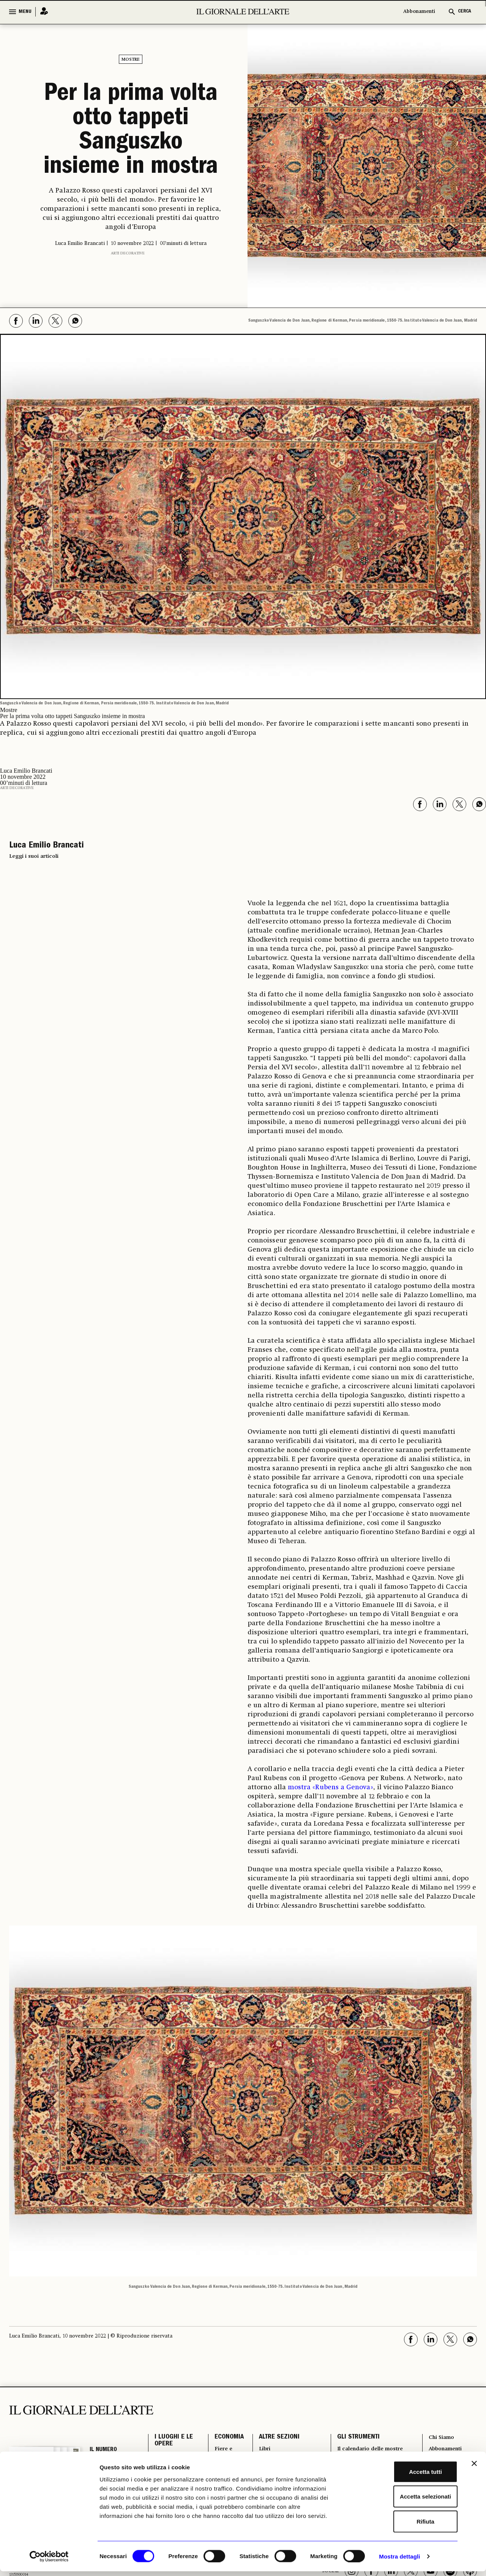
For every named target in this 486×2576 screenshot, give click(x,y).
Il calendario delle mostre (372, 2452)
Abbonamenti (419, 11)
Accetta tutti (403, 2476)
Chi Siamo (440, 2439)
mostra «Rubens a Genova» (330, 1787)
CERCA (464, 11)
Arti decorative (128, 253)
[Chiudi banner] (474, 2468)
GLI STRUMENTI (354, 2438)
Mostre (131, 59)
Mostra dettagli (399, 2561)
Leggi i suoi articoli (33, 856)
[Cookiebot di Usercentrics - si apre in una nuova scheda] (49, 2561)
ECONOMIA (223, 2438)
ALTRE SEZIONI (274, 2438)
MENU (25, 11)
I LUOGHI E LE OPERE (174, 2443)
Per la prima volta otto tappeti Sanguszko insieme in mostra (131, 131)
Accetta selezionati (403, 2501)
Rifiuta (403, 2526)
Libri (260, 2452)
